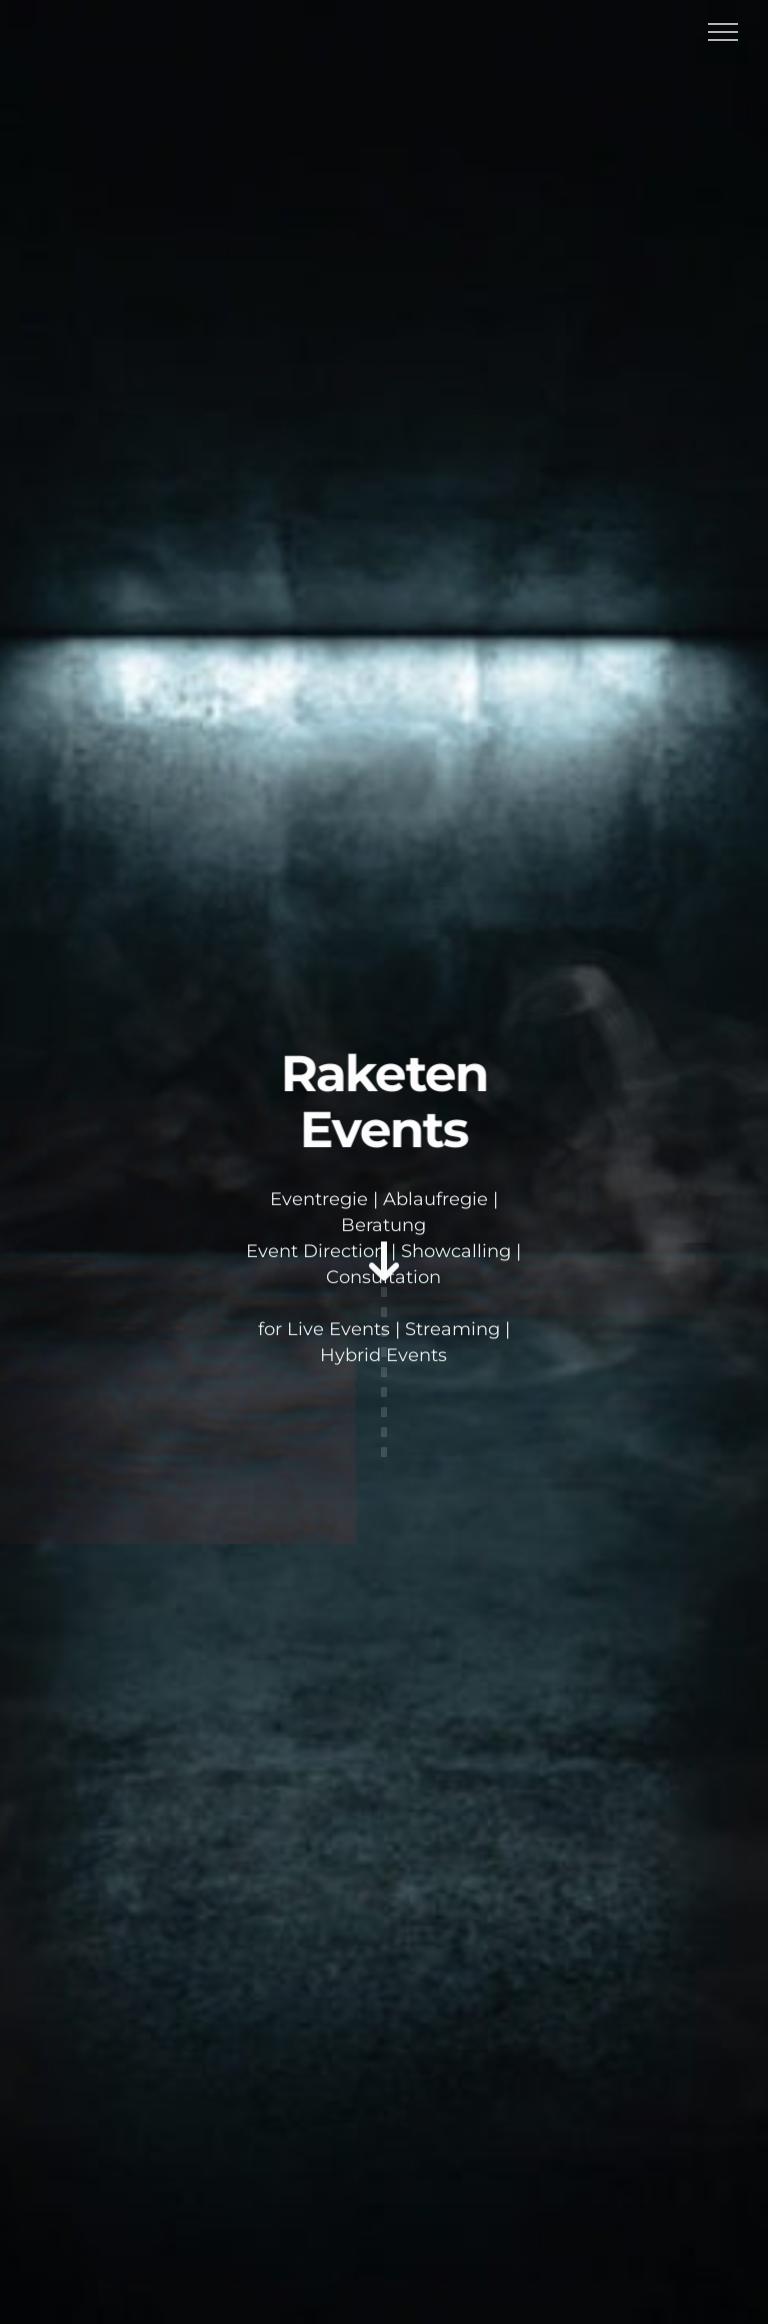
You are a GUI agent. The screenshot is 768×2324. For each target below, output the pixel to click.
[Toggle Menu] (723, 32)
